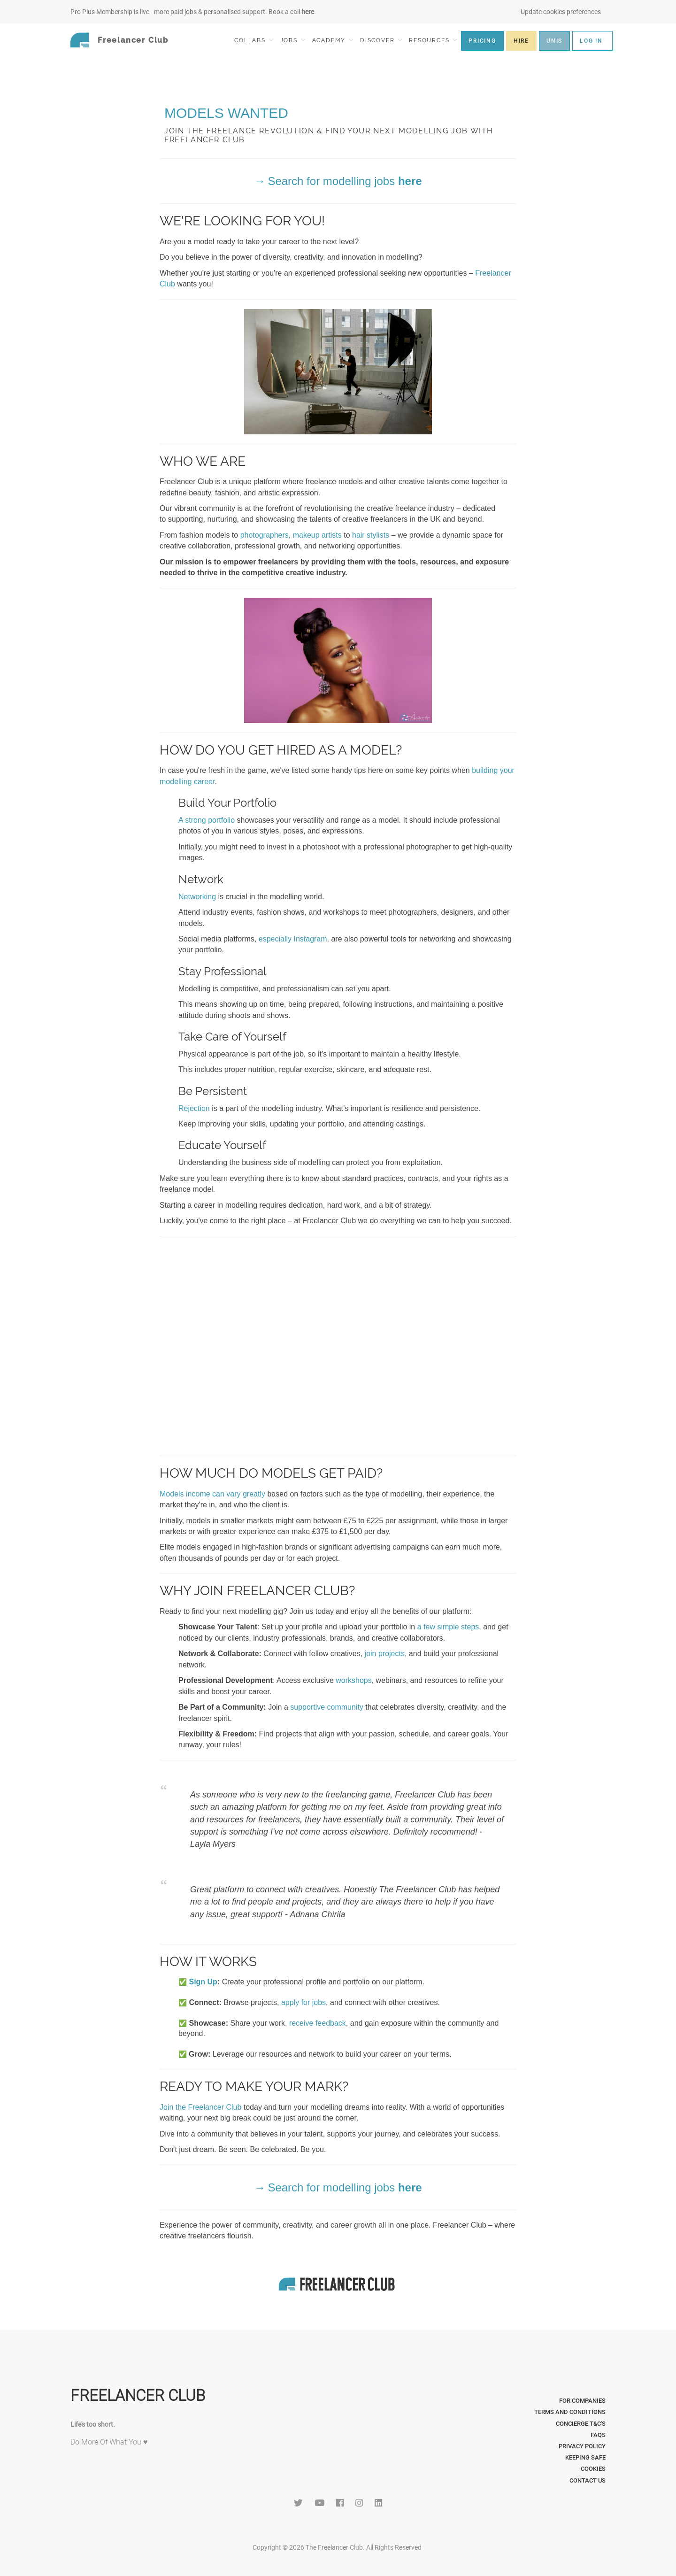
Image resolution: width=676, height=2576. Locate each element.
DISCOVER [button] (381, 40)
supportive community (326, 1707)
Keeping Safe (585, 2457)
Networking (197, 897)
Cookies (593, 2468)
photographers (264, 535)
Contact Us (587, 2480)
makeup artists (317, 535)
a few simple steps (448, 1627)
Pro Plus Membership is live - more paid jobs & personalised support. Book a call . (193, 11)
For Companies (582, 2400)
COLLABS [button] (253, 40)
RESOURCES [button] (433, 40)
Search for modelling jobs (345, 181)
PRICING (482, 41)
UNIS (554, 41)
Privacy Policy (582, 2446)
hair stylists (370, 535)
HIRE (521, 41)
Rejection (194, 1108)
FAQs (598, 2434)
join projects (385, 1654)
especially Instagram (293, 939)
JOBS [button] (293, 40)
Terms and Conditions (570, 2411)
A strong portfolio (206, 820)
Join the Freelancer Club (200, 2107)
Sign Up (203, 1982)
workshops (353, 1680)
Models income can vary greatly (212, 1494)
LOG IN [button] (591, 41)
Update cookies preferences (561, 11)
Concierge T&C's (581, 2423)
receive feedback (317, 2023)
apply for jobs (303, 2002)
